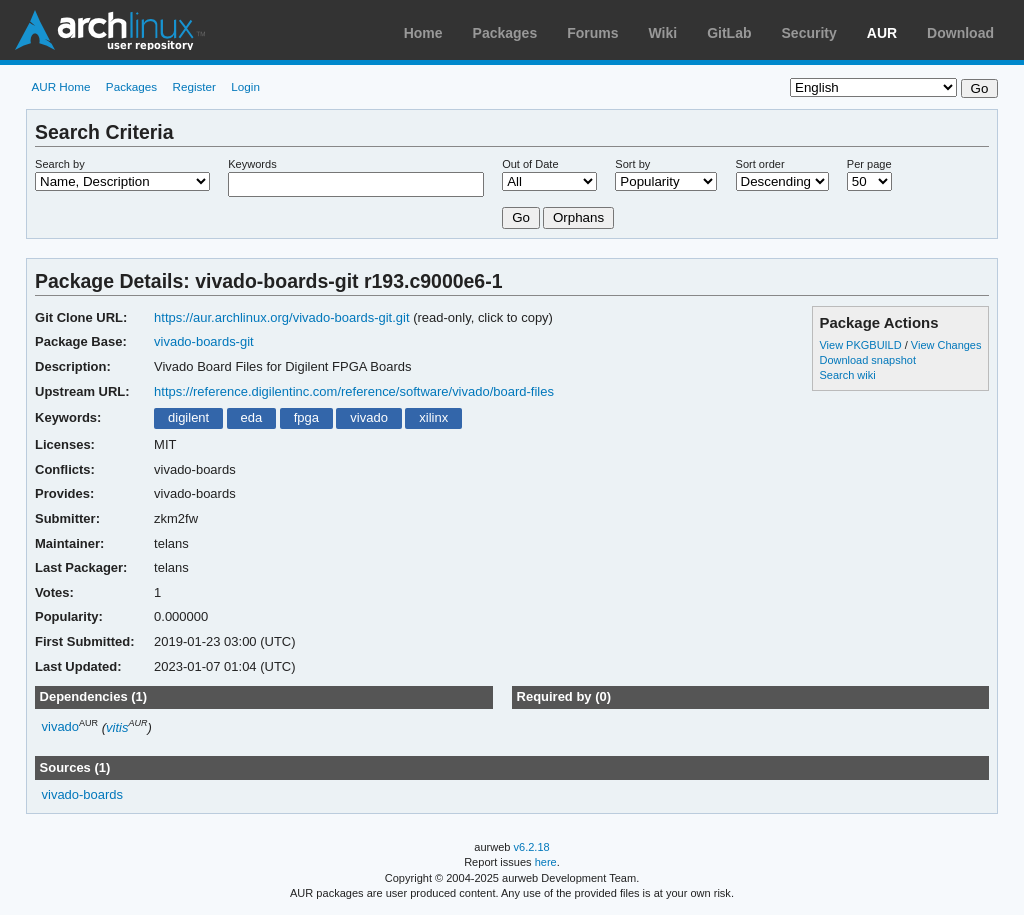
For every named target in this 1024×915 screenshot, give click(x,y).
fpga (306, 417)
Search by (60, 164)
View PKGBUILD (861, 345)
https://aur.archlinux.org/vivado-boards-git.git (282, 317)
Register (194, 86)
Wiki (663, 33)
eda (252, 417)
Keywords (252, 164)
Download (960, 33)
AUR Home (60, 86)
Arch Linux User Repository (110, 30)
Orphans (578, 217)
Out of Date (530, 164)
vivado (369, 417)
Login (245, 86)
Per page (869, 164)
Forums (592, 33)
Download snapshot (867, 360)
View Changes (946, 345)
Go (521, 217)
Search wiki (847, 375)
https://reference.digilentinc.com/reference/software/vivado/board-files (354, 391)
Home (423, 33)
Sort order (760, 164)
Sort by (632, 164)
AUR (882, 33)
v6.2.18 (532, 847)
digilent (188, 417)
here (546, 862)
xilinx (433, 417)
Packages (505, 33)
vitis (117, 727)
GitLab (729, 33)
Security (809, 33)
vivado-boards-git (204, 341)
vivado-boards (83, 794)
